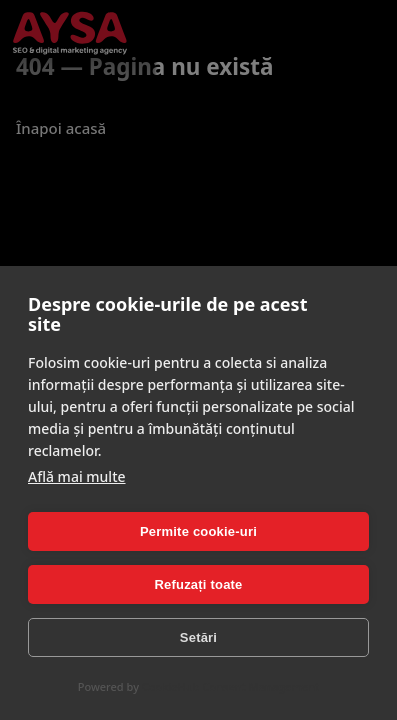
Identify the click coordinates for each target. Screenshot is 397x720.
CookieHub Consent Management (230, 686)
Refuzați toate (198, 584)
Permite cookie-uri (198, 531)
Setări (198, 637)
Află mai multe (77, 476)
